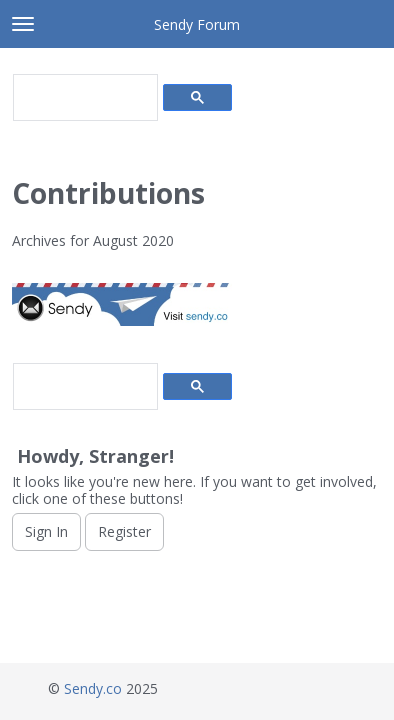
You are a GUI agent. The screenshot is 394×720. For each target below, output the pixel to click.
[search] (83, 98)
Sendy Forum (197, 24)
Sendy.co (93, 688)
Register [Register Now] (124, 531)
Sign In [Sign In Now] (46, 531)
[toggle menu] (23, 24)
